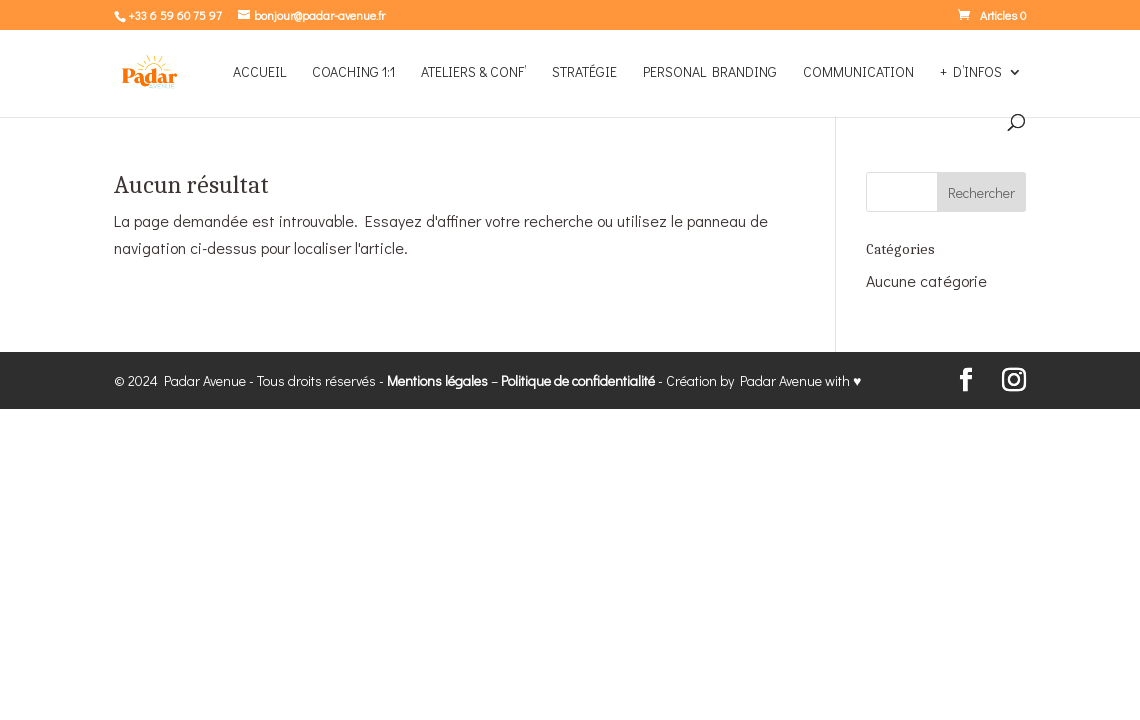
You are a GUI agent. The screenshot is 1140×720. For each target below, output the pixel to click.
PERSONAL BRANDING (710, 73)
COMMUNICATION (858, 73)
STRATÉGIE (584, 73)
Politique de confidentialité (578, 380)
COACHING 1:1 (353, 73)
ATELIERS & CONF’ (473, 73)
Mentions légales (437, 380)
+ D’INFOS (971, 73)
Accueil (259, 73)
